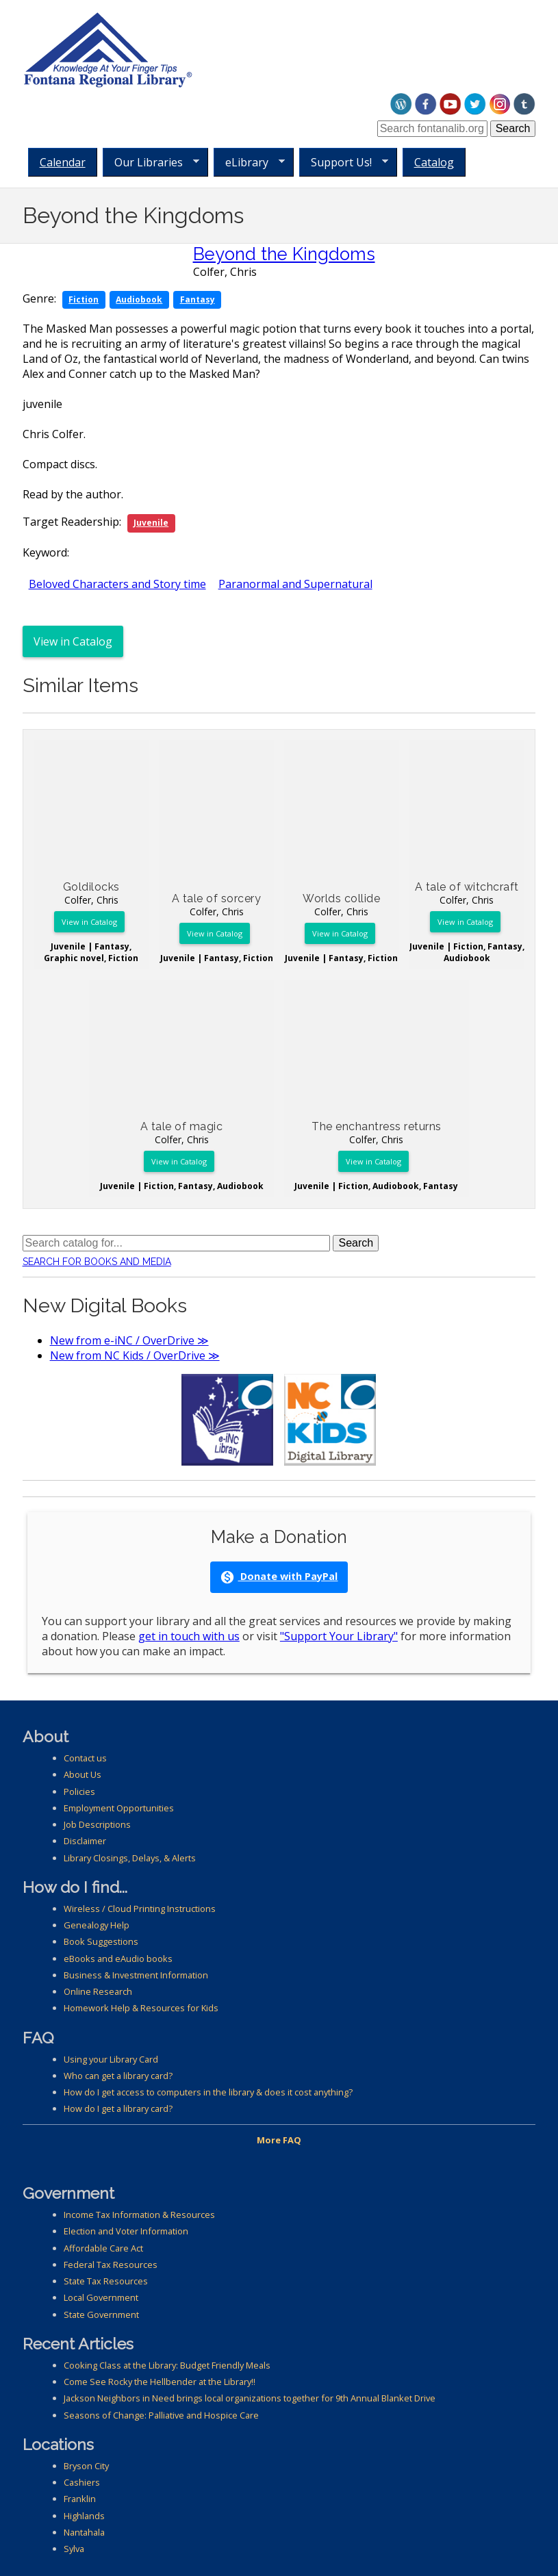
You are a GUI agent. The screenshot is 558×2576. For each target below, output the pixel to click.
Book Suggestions (101, 1941)
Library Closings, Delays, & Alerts (130, 1858)
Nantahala (84, 2532)
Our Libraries (151, 162)
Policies (79, 1791)
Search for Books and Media (97, 1261)
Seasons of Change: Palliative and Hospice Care (161, 2415)
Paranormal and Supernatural (295, 583)
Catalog (434, 162)
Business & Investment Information (136, 1975)
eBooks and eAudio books (118, 1958)
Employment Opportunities (119, 1808)
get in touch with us (189, 1636)
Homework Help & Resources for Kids (141, 2008)
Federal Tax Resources (110, 2264)
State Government (101, 2314)
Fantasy (197, 299)
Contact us (85, 1758)
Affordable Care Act (103, 2248)
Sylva (74, 2548)
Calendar (63, 162)
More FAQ (279, 2140)
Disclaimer (85, 1841)
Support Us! (343, 162)
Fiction (83, 299)
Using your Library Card (111, 2059)
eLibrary (249, 162)
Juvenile (151, 522)
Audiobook (139, 299)
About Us (82, 1774)
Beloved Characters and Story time (117, 583)
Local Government (101, 2297)
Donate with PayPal (279, 1577)
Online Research (98, 1991)
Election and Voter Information (126, 2231)
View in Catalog (73, 641)
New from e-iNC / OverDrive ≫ (129, 1340)
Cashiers (82, 2482)
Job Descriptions (97, 1824)
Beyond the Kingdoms (284, 254)
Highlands (84, 2516)
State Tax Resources (106, 2281)
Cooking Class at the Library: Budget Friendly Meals (167, 2365)
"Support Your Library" (339, 1636)
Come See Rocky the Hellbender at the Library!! (159, 2381)
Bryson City (86, 2466)
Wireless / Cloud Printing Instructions (140, 1908)
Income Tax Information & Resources (139, 2214)
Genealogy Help (96, 1925)
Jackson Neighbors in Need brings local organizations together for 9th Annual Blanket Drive (249, 2398)
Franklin (80, 2498)
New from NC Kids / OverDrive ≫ (135, 1355)
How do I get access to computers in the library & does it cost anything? (208, 2092)
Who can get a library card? (118, 2075)
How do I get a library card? (118, 2108)
